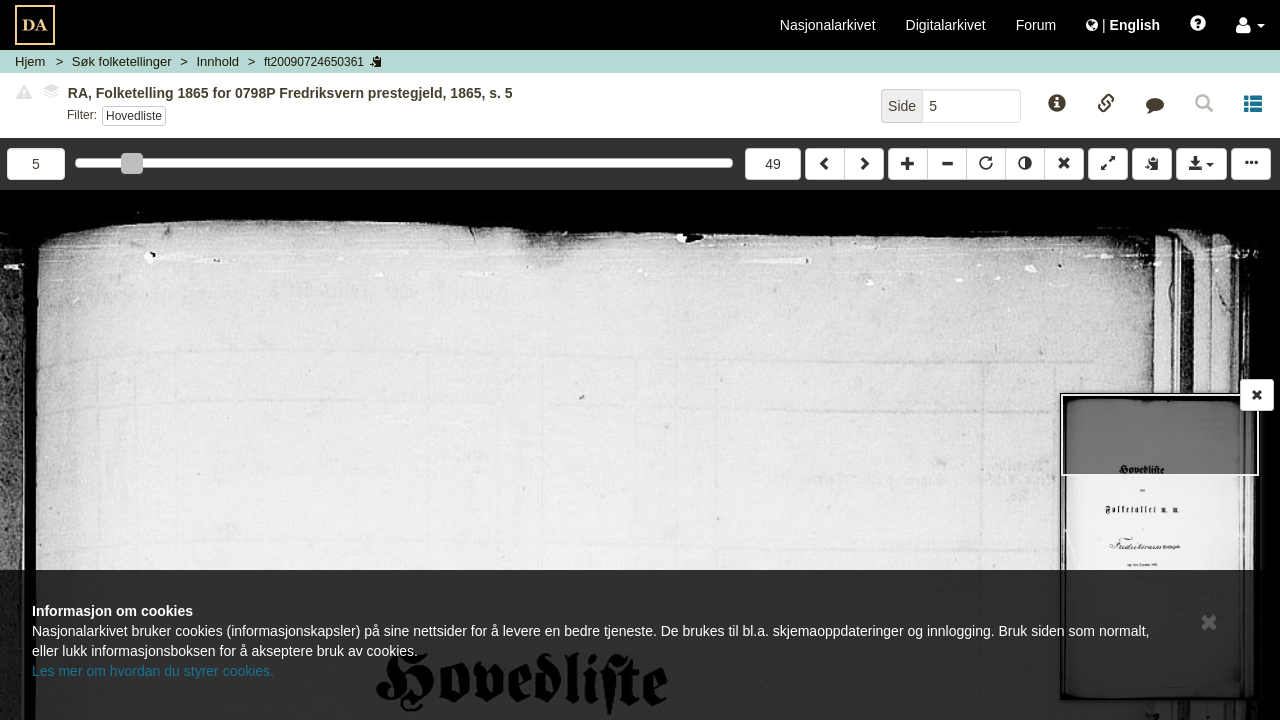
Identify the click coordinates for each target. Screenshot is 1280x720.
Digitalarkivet (946, 25)
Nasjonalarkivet (828, 25)
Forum (1036, 25)
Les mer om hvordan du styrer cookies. (153, 671)
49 (773, 164)
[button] (1250, 25)
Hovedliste (134, 116)
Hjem (30, 61)
